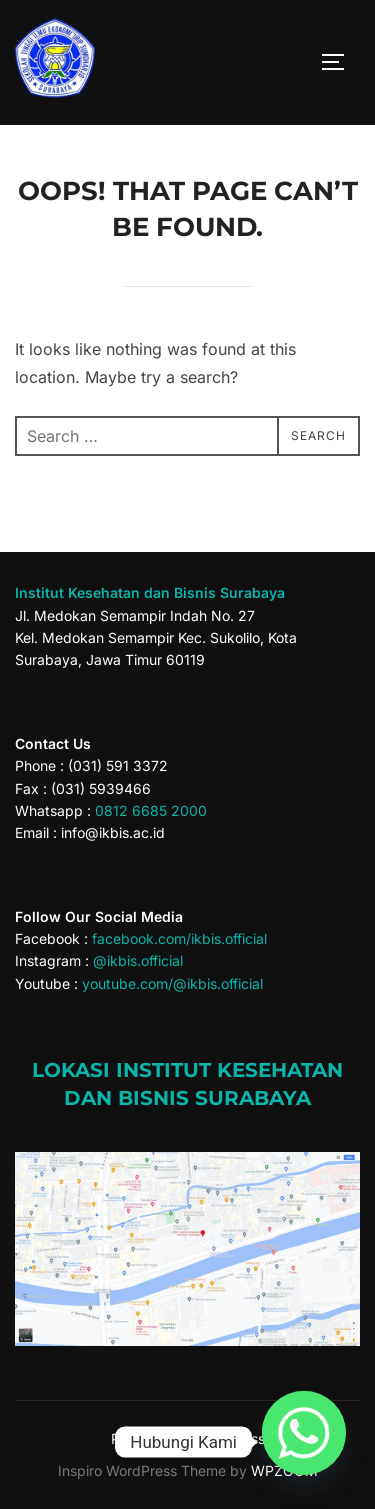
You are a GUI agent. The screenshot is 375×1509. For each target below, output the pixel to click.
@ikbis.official (138, 960)
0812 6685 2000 (151, 810)
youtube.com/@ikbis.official (172, 983)
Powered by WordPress (188, 1438)
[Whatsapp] (304, 1442)
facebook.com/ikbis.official (179, 938)
